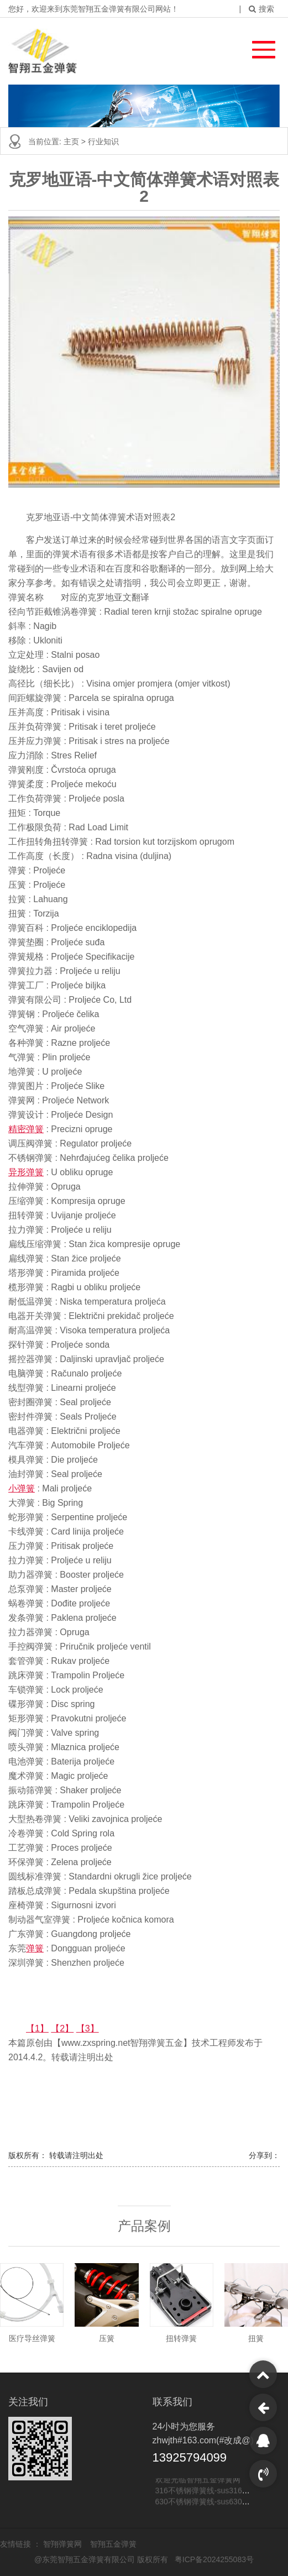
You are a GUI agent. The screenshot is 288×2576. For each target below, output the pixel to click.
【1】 (37, 2028)
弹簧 (35, 1948)
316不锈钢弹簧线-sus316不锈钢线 (214, 2490)
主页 (72, 141)
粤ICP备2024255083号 (214, 2559)
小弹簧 (21, 1488)
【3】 (87, 2028)
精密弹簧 (26, 1129)
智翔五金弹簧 (113, 2544)
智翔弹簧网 (63, 2544)
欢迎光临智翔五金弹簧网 (197, 2479)
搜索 (261, 8)
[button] (258, 47)
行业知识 (103, 141)
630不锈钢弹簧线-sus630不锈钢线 (214, 2502)
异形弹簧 (26, 1172)
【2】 (62, 2028)
